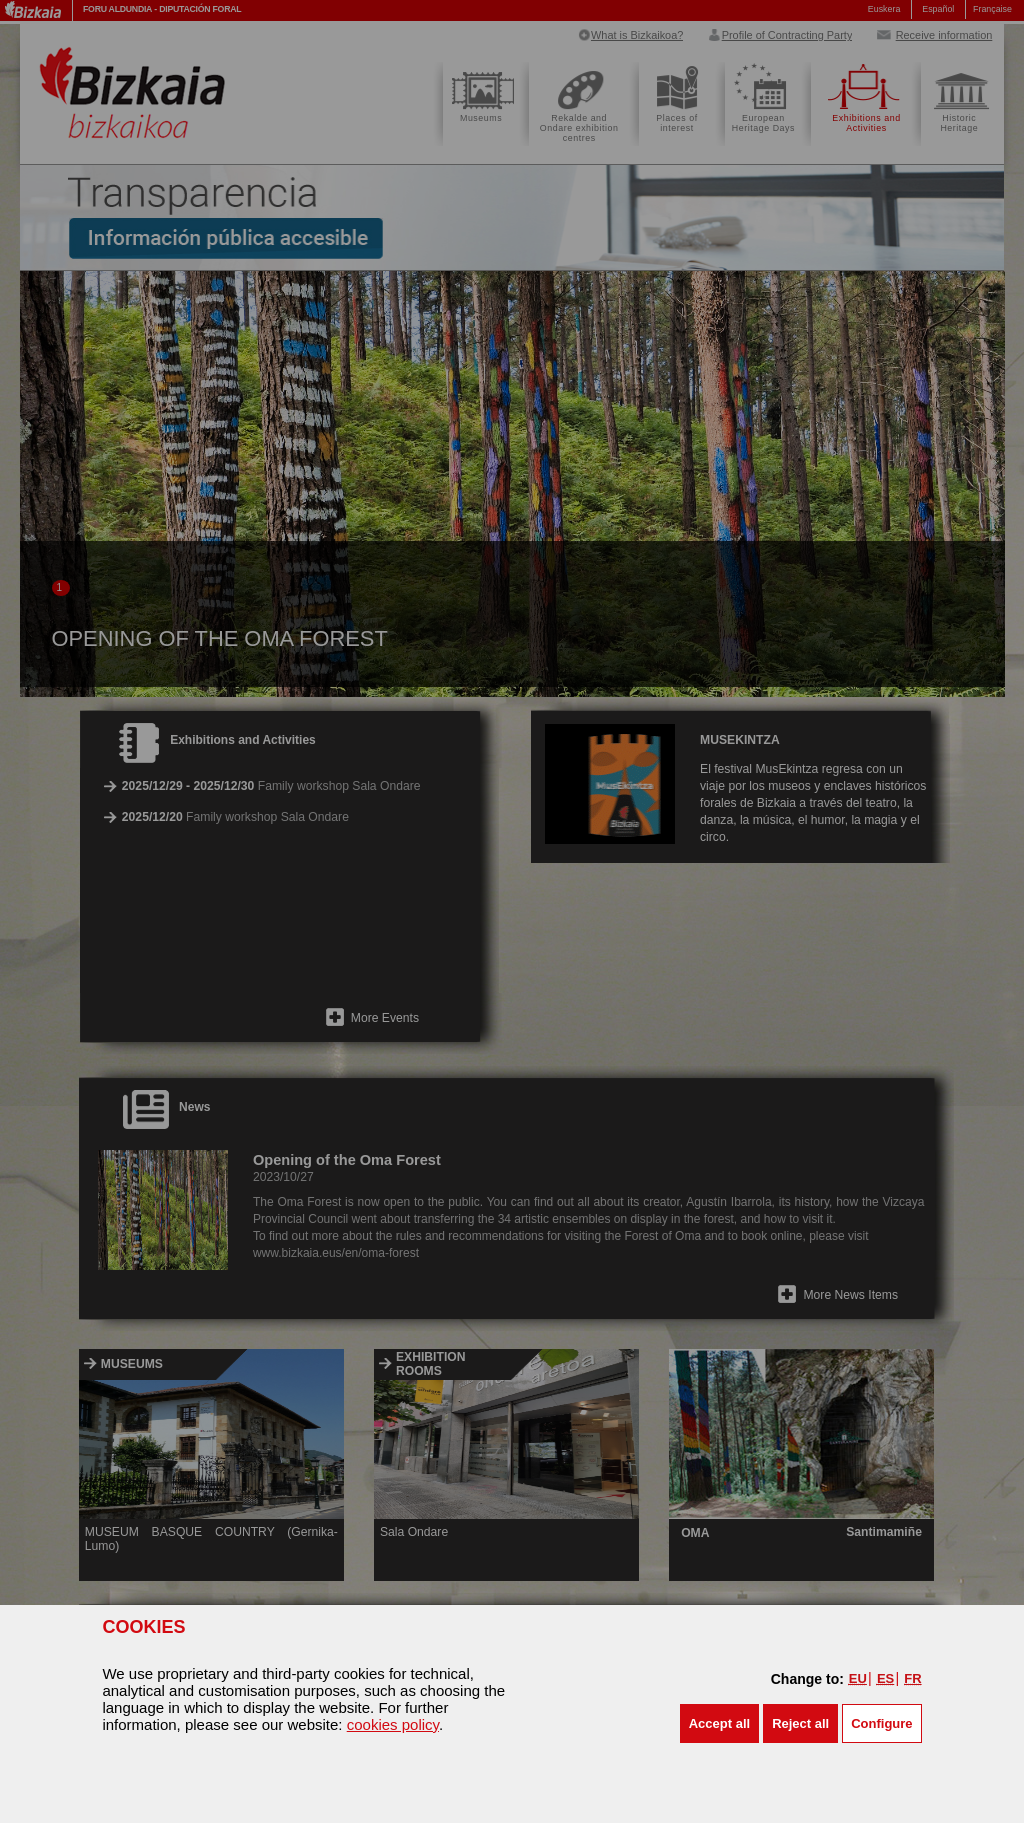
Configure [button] (881, 1723)
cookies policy (393, 1724)
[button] (719, 1723)
